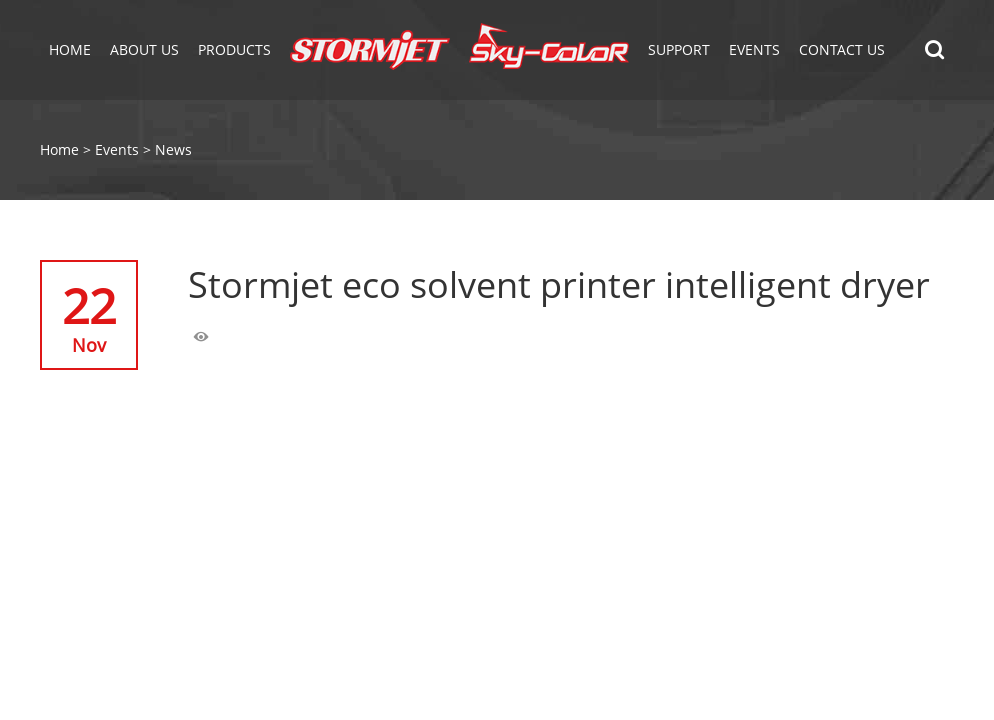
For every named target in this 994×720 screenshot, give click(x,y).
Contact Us (842, 49)
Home (70, 49)
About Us (144, 49)
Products (234, 49)
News (173, 149)
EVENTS (754, 49)
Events (117, 149)
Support (679, 49)
